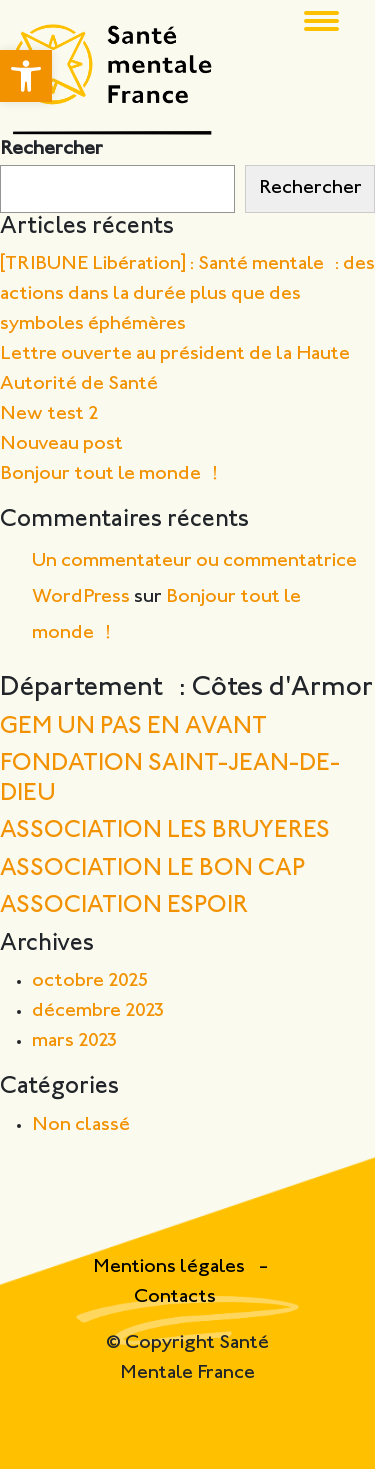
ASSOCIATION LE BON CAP (152, 869)
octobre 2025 (90, 981)
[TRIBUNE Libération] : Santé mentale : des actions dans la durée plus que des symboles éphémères (187, 294)
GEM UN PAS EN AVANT (133, 727)
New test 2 (49, 414)
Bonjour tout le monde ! (109, 474)
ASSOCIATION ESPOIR (124, 906)
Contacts (175, 1297)
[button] (26, 76)
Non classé (81, 1125)
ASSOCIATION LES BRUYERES (165, 831)
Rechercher (51, 149)
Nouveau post (61, 444)
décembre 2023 (98, 1011)
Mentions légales (171, 1267)
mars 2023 (75, 1041)
